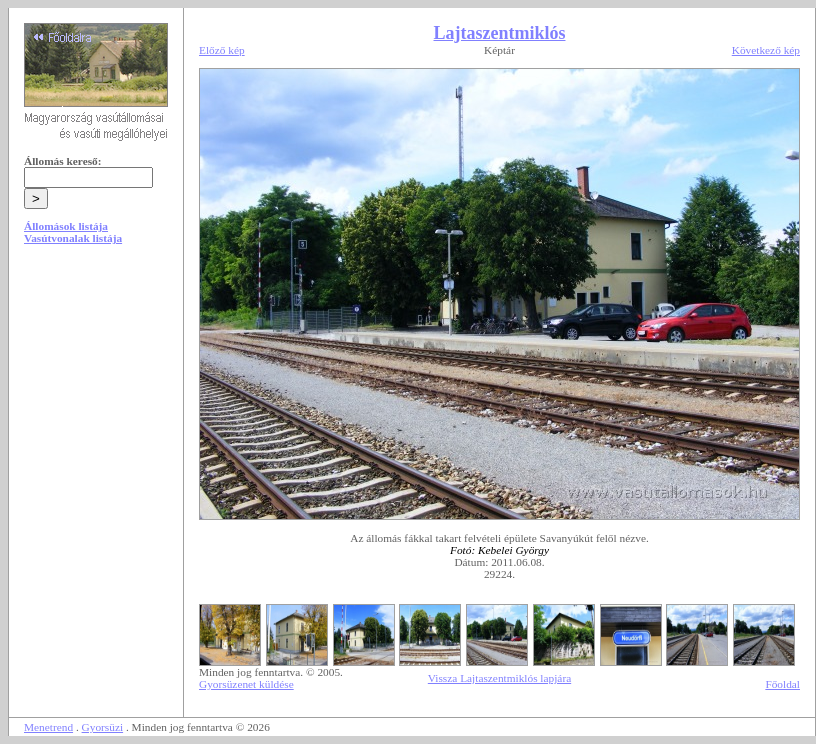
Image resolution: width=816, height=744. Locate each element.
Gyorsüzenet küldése (246, 684)
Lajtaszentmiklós (500, 33)
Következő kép (766, 50)
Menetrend (48, 727)
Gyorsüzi (103, 727)
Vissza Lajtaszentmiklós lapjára (499, 678)
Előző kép (222, 50)
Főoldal (782, 684)
